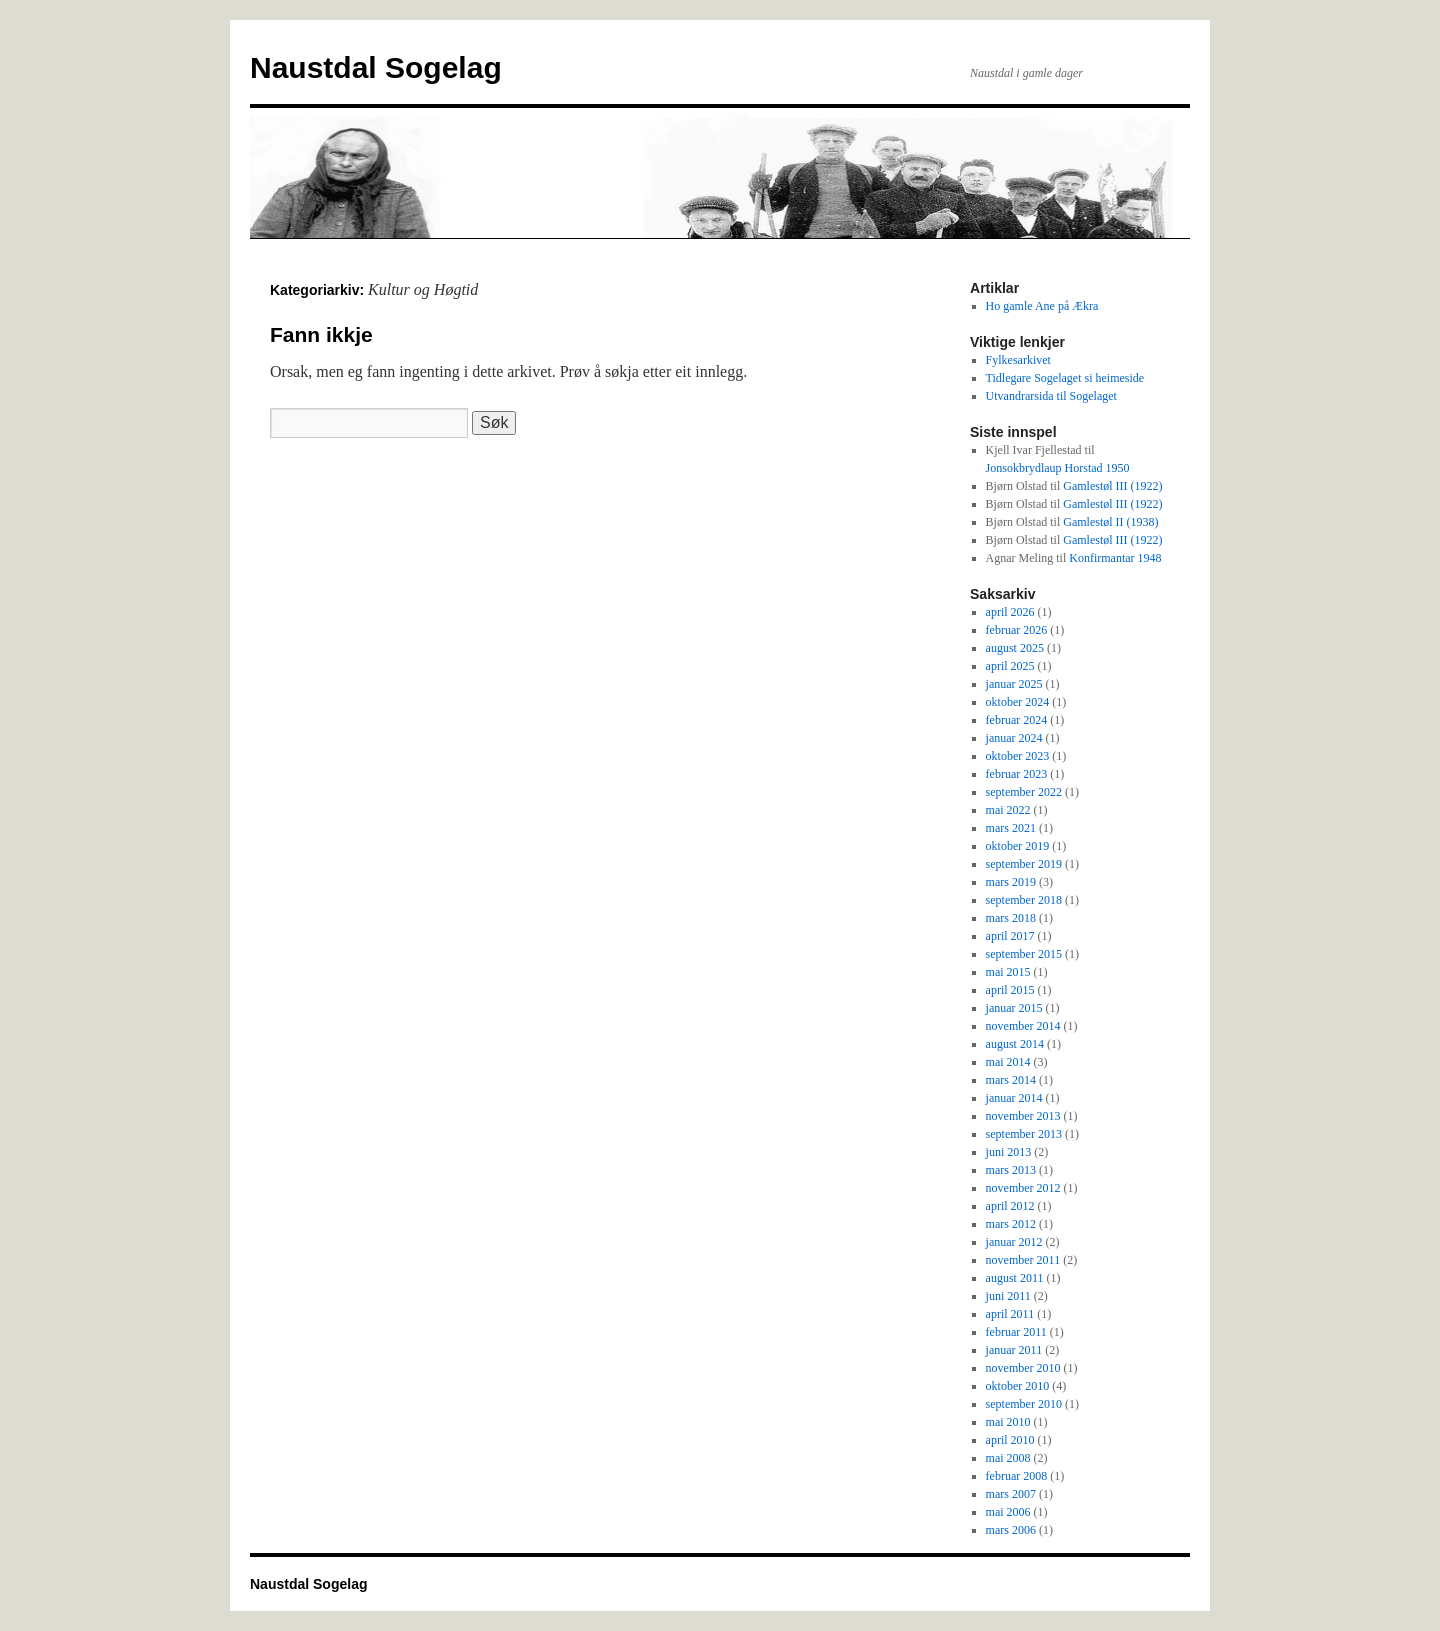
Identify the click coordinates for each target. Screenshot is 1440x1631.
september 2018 (1024, 900)
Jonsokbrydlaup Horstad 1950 (1058, 468)
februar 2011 (1016, 1332)
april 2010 (1010, 1440)
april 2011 (1010, 1314)
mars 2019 (1011, 882)
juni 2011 (1008, 1296)
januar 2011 (1014, 1350)
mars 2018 (1011, 918)
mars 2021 (1011, 828)
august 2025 (1015, 648)
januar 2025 (1014, 684)
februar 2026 (1017, 630)
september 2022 (1024, 792)
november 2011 (1023, 1260)
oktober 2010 (1018, 1386)
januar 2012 (1014, 1242)
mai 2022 (1008, 810)
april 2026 (1010, 612)
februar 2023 (1017, 774)
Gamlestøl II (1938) (1110, 522)
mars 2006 (1011, 1530)
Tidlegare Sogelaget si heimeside (1065, 378)
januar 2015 (1014, 1008)
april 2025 (1010, 666)
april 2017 (1010, 936)
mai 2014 (1008, 1062)
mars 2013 (1011, 1170)
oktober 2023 (1018, 756)
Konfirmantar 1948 (1115, 558)
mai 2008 (1008, 1458)
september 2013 (1024, 1134)
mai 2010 (1008, 1422)
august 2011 (1015, 1278)
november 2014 (1023, 1026)
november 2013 (1023, 1116)
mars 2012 (1011, 1224)
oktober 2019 (1018, 846)
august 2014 (1015, 1044)
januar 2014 (1014, 1098)
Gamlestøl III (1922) (1112, 486)
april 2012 (1010, 1206)
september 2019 (1024, 864)
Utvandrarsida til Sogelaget (1051, 396)
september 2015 (1024, 954)
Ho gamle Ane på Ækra (1042, 306)
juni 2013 (1009, 1152)
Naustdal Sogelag (376, 67)
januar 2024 (1014, 738)
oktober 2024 (1018, 702)
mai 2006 (1008, 1512)
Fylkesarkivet (1018, 360)
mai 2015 (1008, 972)
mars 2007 (1011, 1494)
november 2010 (1023, 1368)
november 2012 (1023, 1188)
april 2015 (1010, 990)
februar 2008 (1017, 1476)
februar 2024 (1017, 720)
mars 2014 (1011, 1080)
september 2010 (1024, 1404)
